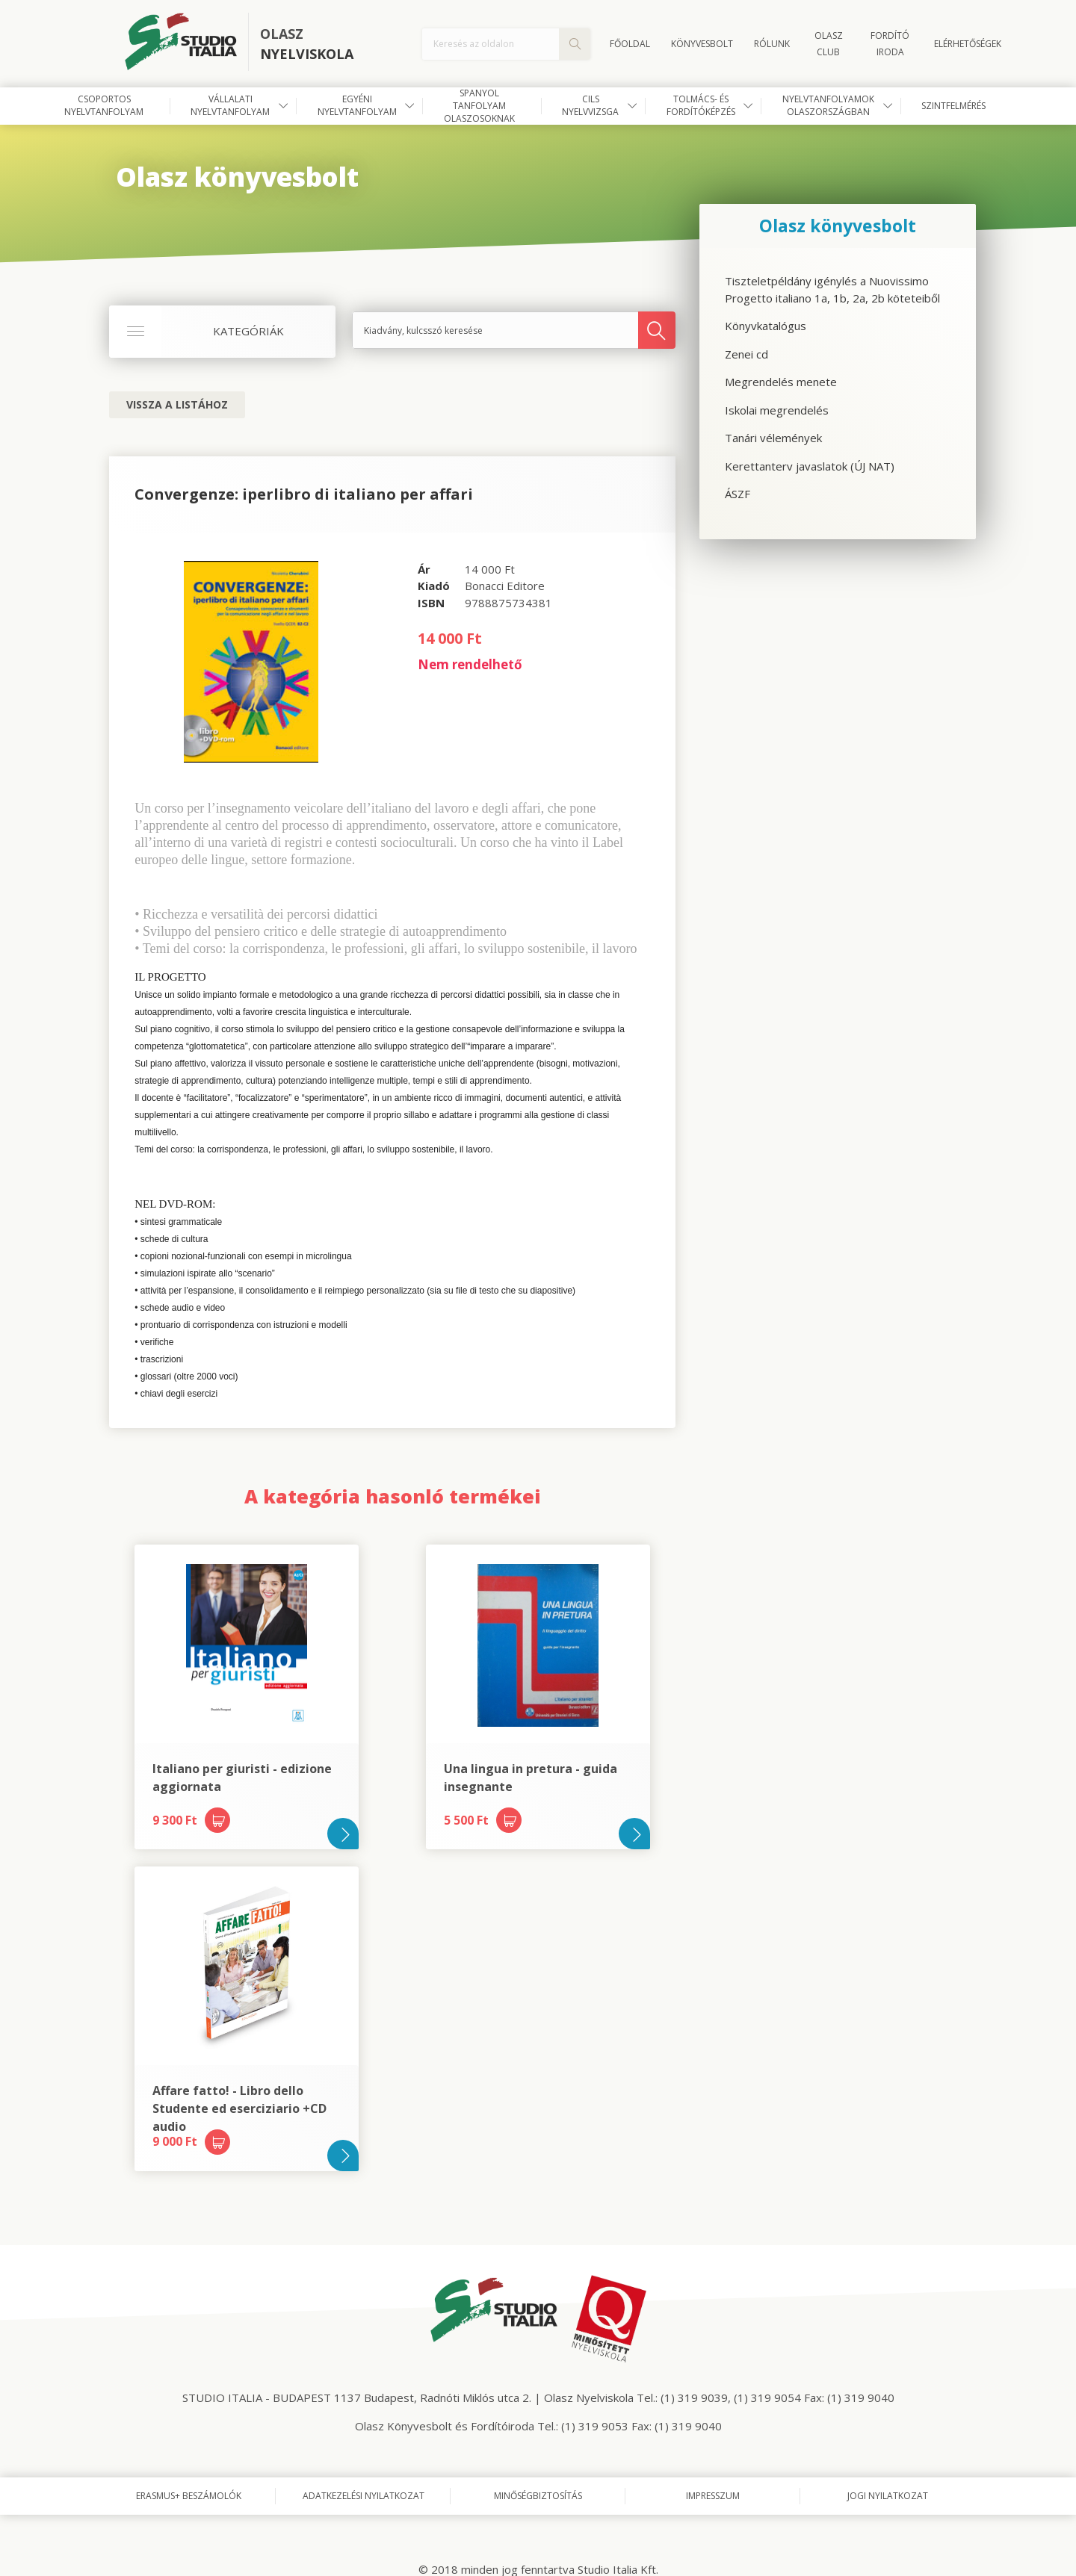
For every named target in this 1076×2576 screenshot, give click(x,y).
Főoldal (630, 43)
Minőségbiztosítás (538, 2495)
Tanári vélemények (773, 437)
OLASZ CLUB (828, 43)
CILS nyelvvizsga (590, 105)
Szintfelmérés (953, 105)
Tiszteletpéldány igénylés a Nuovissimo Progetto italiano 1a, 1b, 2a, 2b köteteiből (832, 289)
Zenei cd (746, 354)
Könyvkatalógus (765, 325)
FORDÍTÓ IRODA (890, 43)
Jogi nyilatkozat (887, 2495)
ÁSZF (737, 493)
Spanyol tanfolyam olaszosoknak (479, 106)
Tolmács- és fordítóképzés (701, 105)
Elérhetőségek (967, 43)
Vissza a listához (177, 404)
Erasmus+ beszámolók (188, 2495)
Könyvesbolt (702, 43)
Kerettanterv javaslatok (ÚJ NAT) (809, 466)
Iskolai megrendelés (777, 410)
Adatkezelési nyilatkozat (363, 2495)
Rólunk (772, 43)
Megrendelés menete (781, 381)
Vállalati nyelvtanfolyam (230, 105)
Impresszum (713, 2495)
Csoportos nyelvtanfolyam (103, 105)
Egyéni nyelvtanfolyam (357, 105)
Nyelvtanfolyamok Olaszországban (828, 105)
